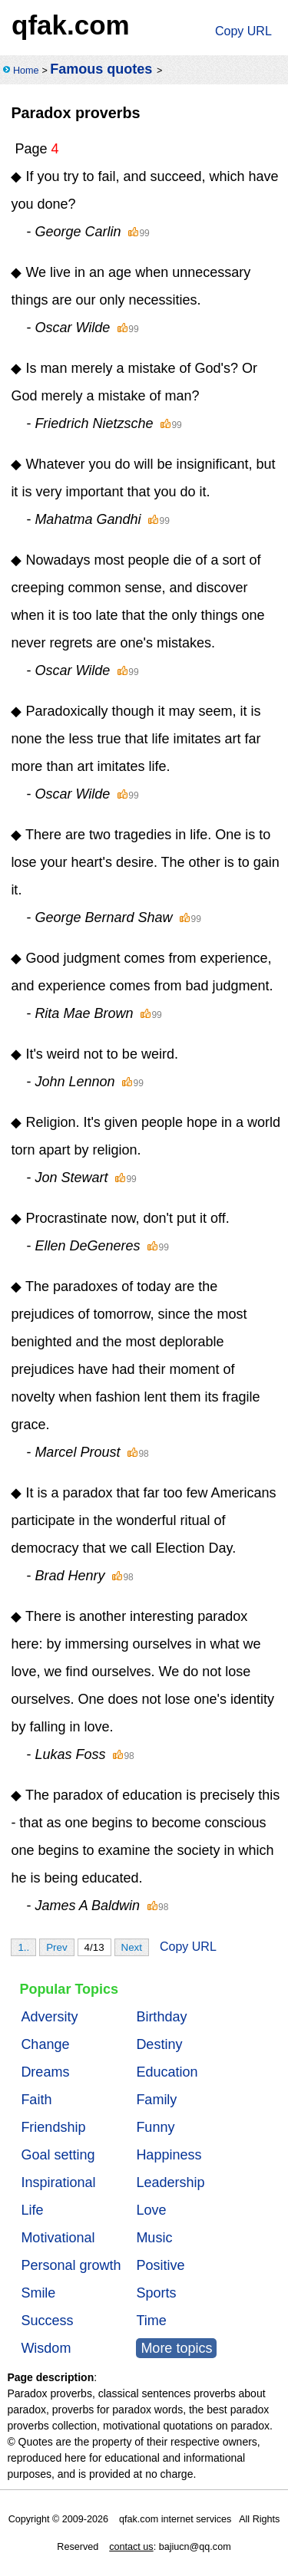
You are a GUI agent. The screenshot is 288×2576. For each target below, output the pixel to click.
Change (45, 2044)
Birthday (161, 2016)
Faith (36, 2099)
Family (156, 2099)
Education (166, 2072)
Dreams (45, 2072)
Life (32, 2210)
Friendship (53, 2127)
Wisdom (46, 2348)
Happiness (168, 2155)
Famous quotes (101, 69)
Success (47, 2320)
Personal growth (71, 2265)
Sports (156, 2293)
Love (151, 2210)
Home (26, 70)
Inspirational (58, 2182)
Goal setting (57, 2155)
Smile (38, 2293)
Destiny (159, 2044)
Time (151, 2320)
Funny (155, 2127)
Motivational (57, 2237)
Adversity (49, 2016)
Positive (160, 2265)
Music (154, 2237)
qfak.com (71, 25)
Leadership (170, 2182)
